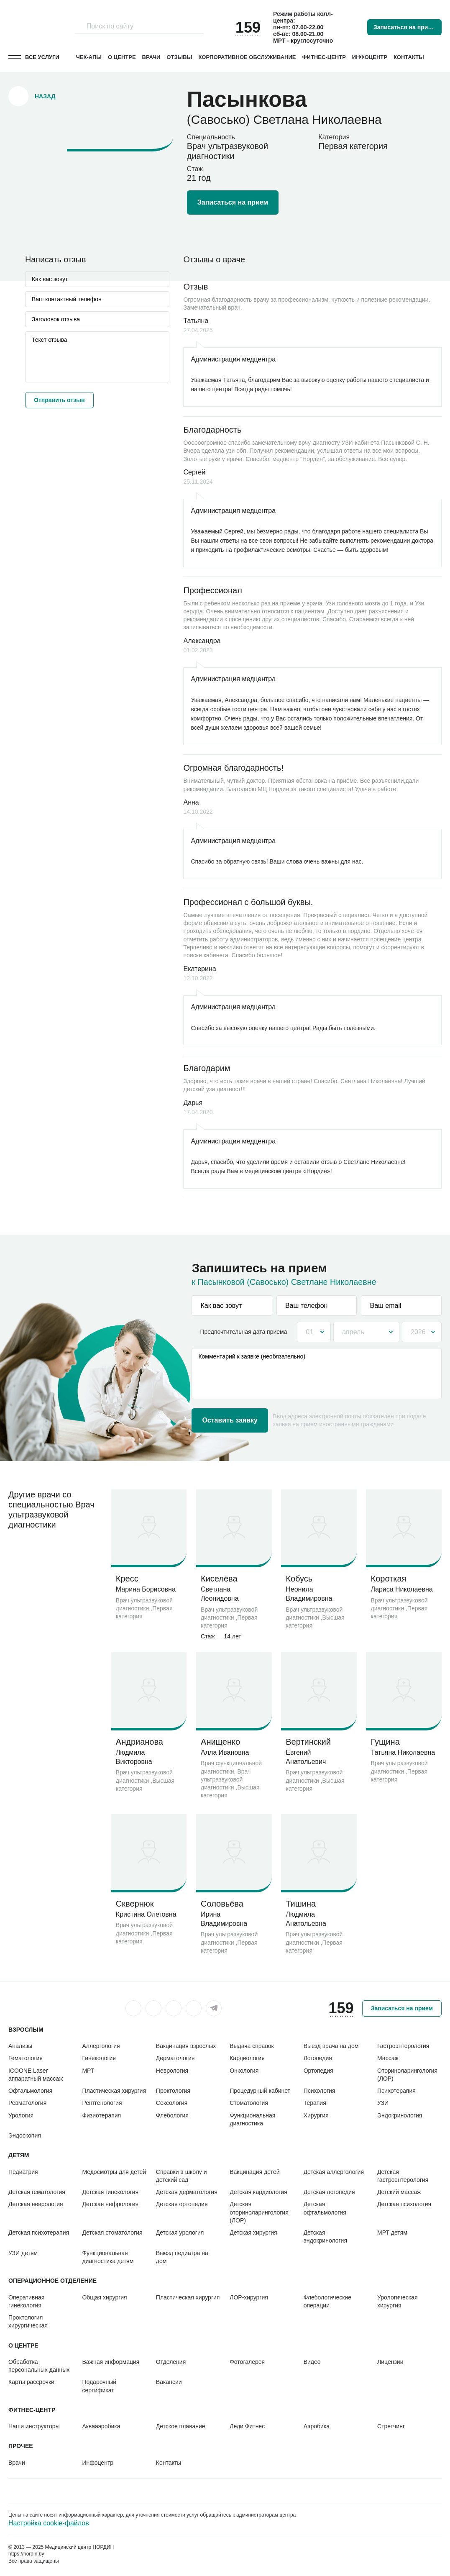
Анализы (20, 2046)
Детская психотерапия (38, 2232)
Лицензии (390, 2361)
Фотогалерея (247, 2361)
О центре (122, 57)
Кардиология (247, 2058)
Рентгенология (102, 2102)
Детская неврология (35, 2204)
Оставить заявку (230, 1420)
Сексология (171, 2102)
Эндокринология (399, 2115)
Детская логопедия (329, 2192)
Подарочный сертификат (99, 2386)
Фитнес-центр (324, 57)
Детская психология (404, 2204)
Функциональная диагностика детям (107, 2257)
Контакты (409, 57)
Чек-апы (89, 57)
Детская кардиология (258, 2192)
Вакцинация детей (254, 2171)
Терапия (315, 2102)
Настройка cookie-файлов (48, 2523)
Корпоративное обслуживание (247, 57)
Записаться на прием (404, 27)
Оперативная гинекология (26, 2301)
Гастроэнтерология (403, 2046)
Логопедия (318, 2058)
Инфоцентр (369, 57)
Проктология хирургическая (28, 2321)
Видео (312, 2361)
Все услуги (42, 57)
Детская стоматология (112, 2232)
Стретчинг (391, 2426)
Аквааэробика (101, 2426)
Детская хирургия (253, 2232)
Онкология (244, 2070)
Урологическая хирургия (397, 2301)
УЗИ (383, 2102)
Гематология (25, 2058)
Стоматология (249, 2102)
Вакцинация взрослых (186, 2046)
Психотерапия (396, 2090)
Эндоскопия (24, 2135)
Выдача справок (252, 2046)
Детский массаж (399, 2192)
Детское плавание (180, 2426)
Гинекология (99, 2058)
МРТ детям (392, 2232)
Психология (319, 2090)
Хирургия (316, 2115)
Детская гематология (36, 2192)
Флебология (172, 2115)
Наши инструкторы (34, 2426)
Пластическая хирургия (114, 2090)
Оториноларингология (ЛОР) (407, 2074)
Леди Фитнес (247, 2426)
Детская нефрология (110, 2204)
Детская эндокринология (325, 2236)
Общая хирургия (104, 2297)
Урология (20, 2115)
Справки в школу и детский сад (181, 2175)
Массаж (388, 2058)
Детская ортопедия (182, 2204)
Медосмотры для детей (114, 2171)
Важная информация (110, 2361)
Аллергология (101, 2046)
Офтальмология (30, 2090)
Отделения (171, 2361)
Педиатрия (23, 2171)
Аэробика (317, 2426)
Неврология (172, 2070)
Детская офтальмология (325, 2208)
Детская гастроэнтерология (402, 2175)
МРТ (88, 2070)
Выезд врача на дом (331, 2046)
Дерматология (175, 2058)
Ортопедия (318, 2070)
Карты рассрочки (31, 2382)
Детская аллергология (334, 2171)
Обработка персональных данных (38, 2365)
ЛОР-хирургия (249, 2297)
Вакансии (169, 2382)
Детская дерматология (186, 2192)
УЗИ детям (23, 2253)
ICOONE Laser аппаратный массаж (35, 2074)
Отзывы (179, 57)
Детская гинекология (110, 2192)
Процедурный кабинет (260, 2090)
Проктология (173, 2090)
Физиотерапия (101, 2115)
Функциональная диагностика (252, 2119)
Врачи (151, 57)
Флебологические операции (327, 2301)
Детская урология (180, 2232)
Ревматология (27, 2102)
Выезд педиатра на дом (182, 2257)
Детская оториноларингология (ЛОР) (259, 2212)
